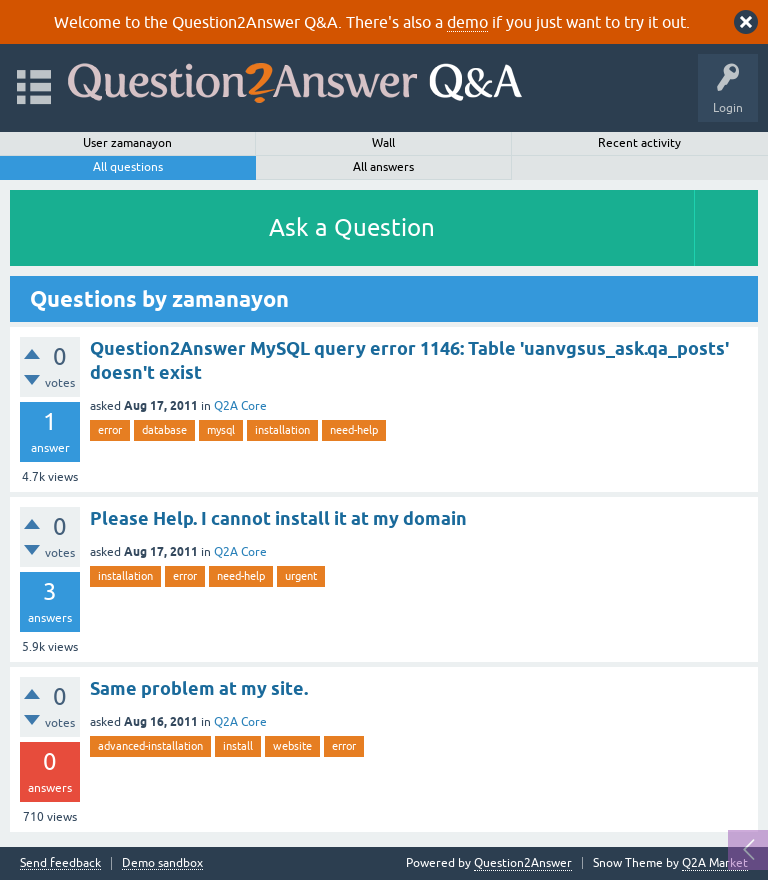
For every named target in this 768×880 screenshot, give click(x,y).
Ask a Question (352, 227)
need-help (354, 430)
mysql (221, 430)
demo (467, 22)
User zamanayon (127, 143)
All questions (128, 167)
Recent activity (639, 143)
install (238, 746)
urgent (301, 576)
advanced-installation (150, 746)
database (164, 430)
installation (282, 430)
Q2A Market (715, 863)
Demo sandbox (162, 863)
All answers (383, 167)
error (110, 430)
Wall (383, 143)
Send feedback (60, 863)
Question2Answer (523, 863)
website (292, 746)
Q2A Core (240, 406)
